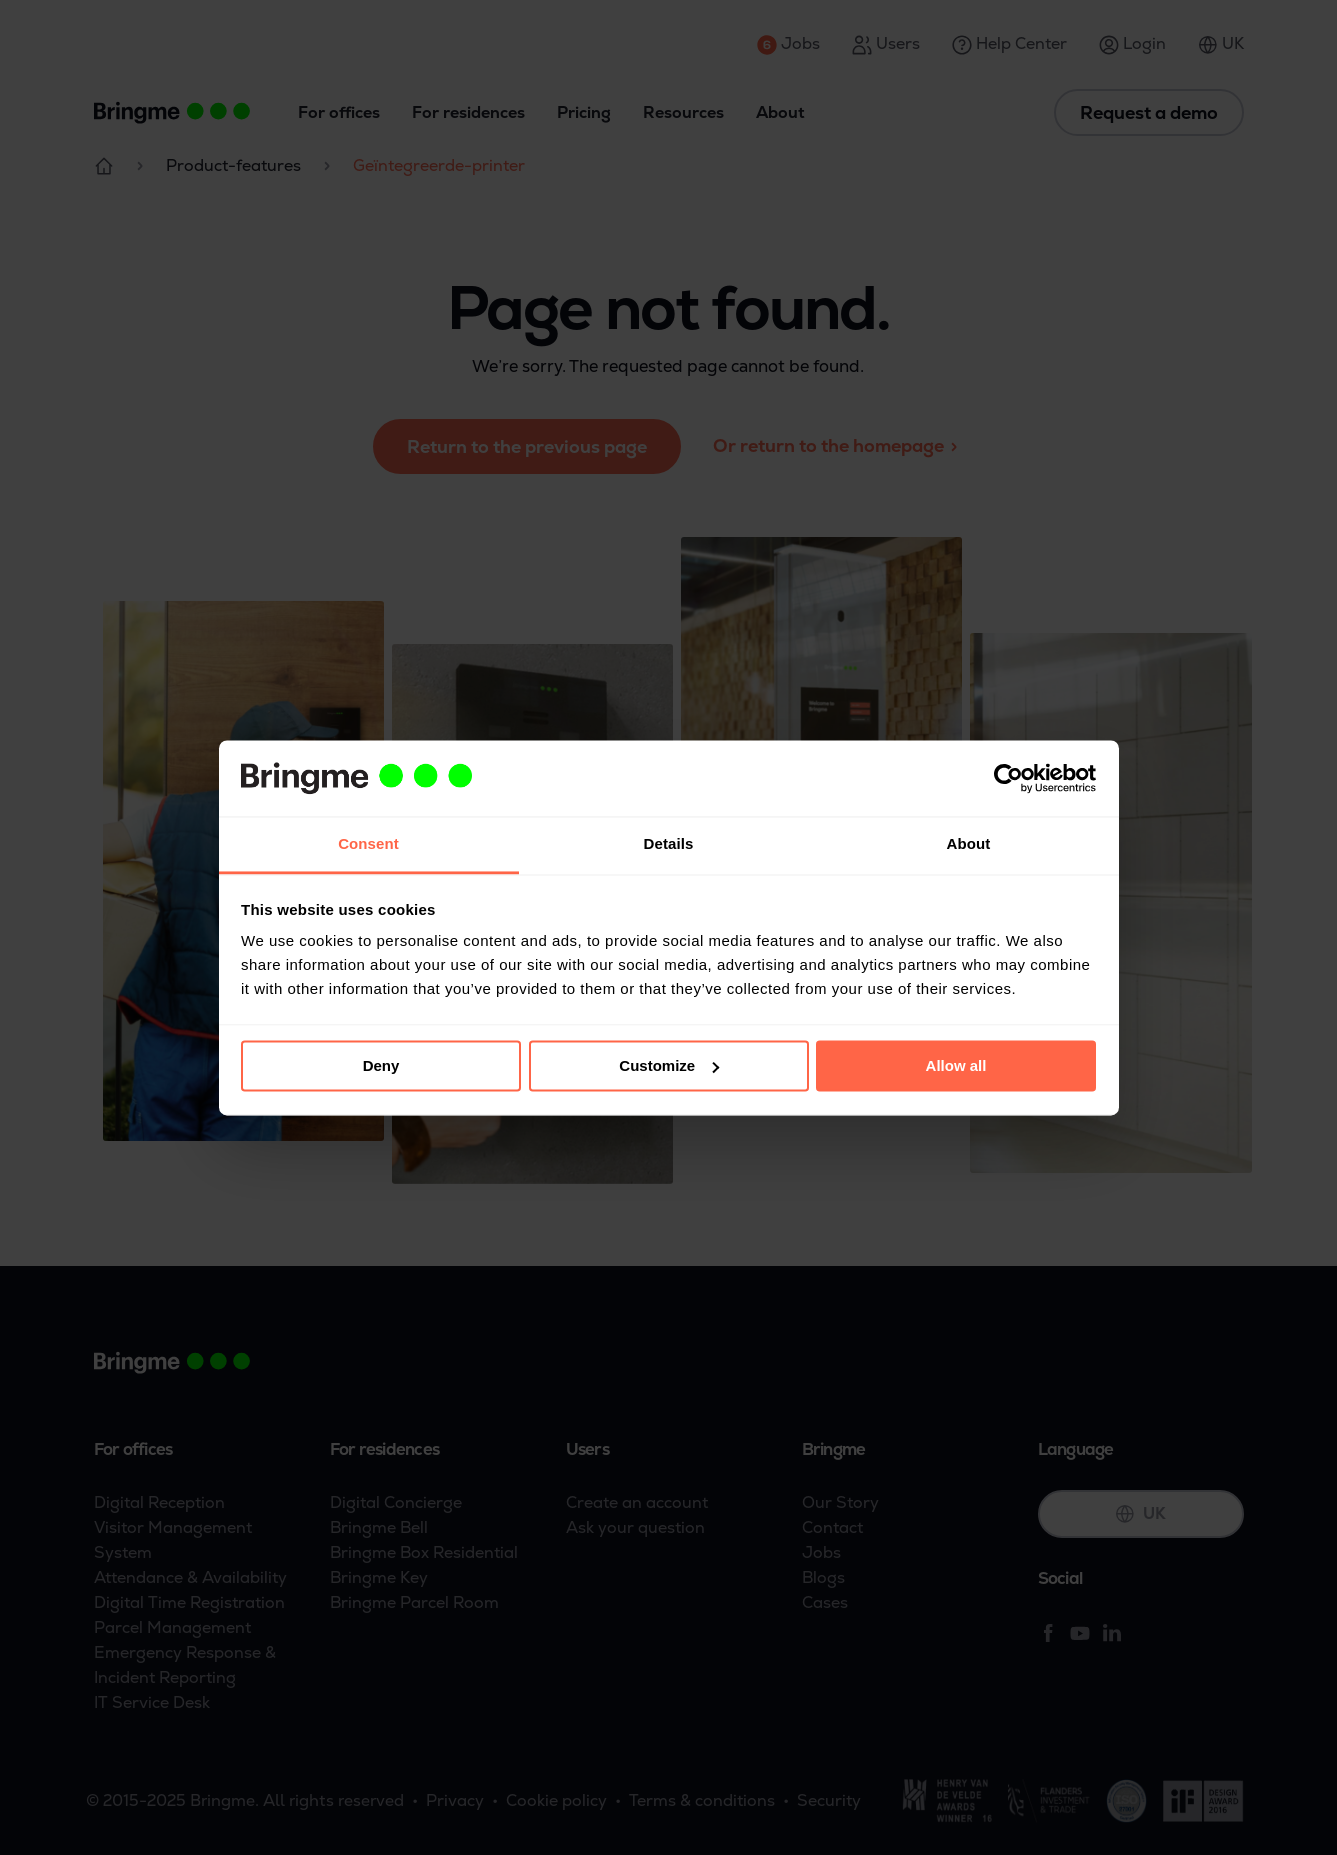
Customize (669, 1065)
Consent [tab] (368, 844)
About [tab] (969, 844)
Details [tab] (669, 844)
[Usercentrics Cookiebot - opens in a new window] (1008, 778)
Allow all (956, 1065)
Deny (381, 1065)
